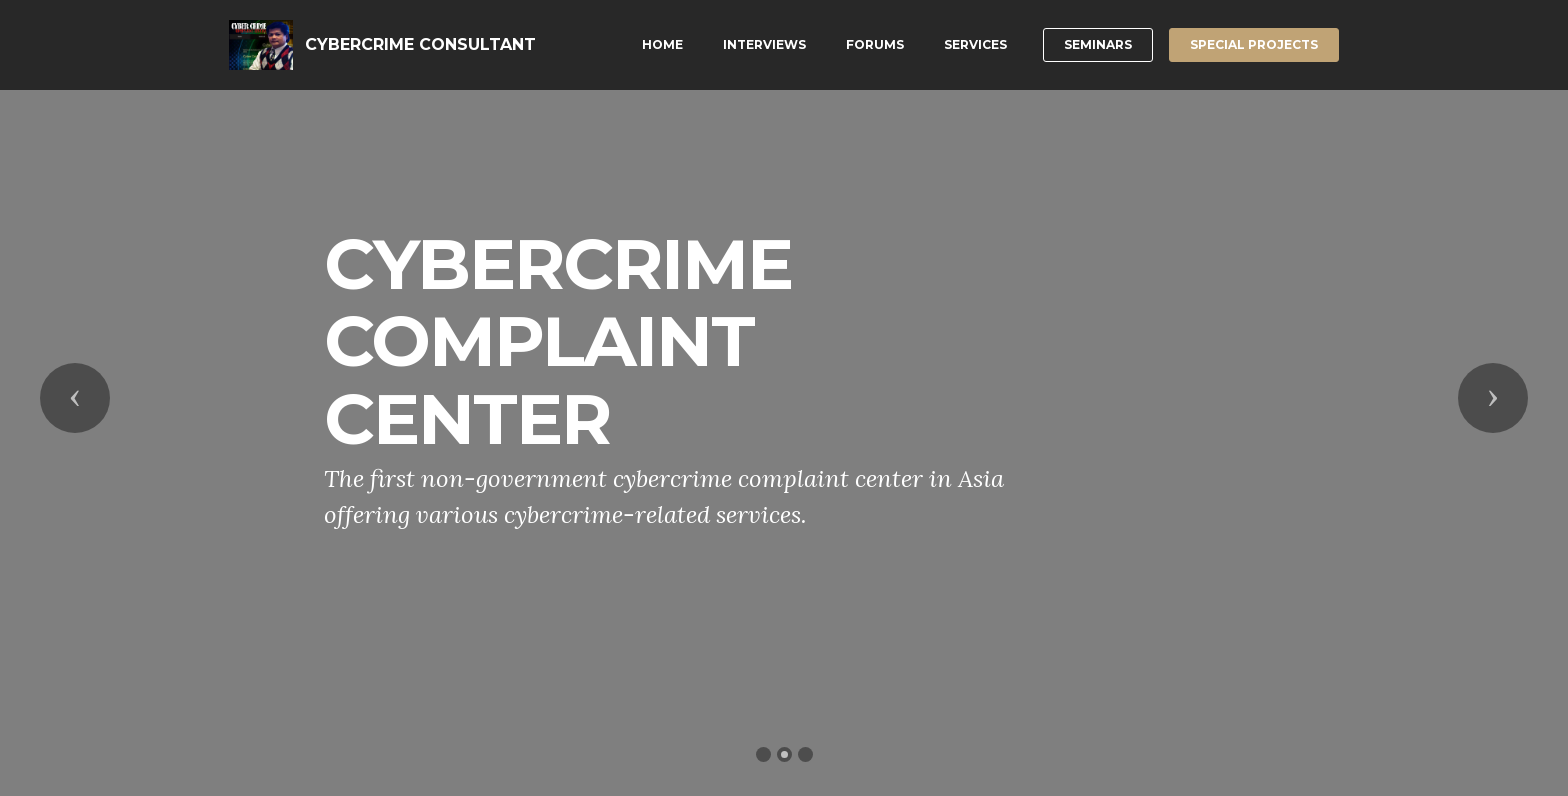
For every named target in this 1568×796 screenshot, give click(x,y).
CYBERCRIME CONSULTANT (420, 44)
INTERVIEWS (764, 44)
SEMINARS (1098, 44)
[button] (75, 398)
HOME (662, 44)
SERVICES (975, 44)
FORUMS (875, 44)
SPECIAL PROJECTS (1254, 44)
